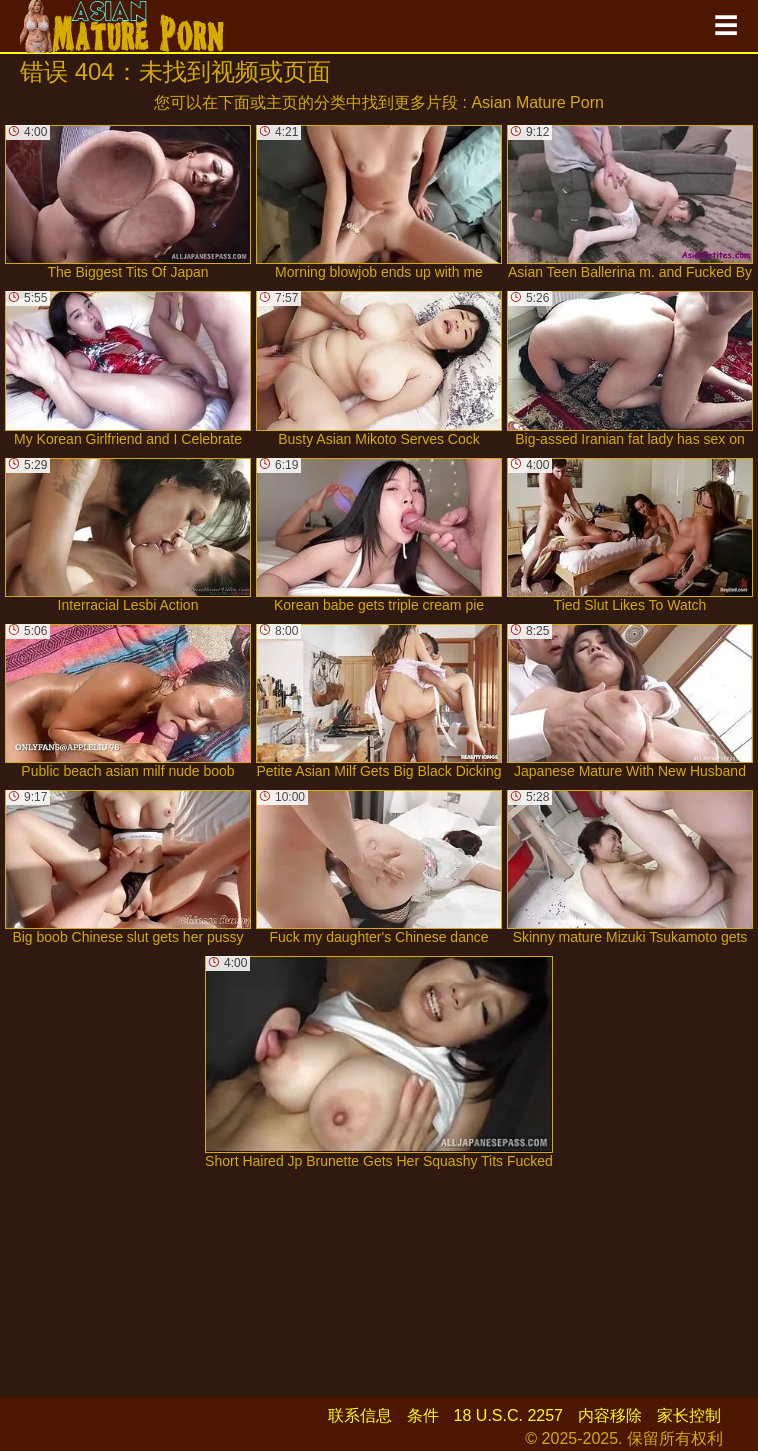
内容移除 (610, 1415)
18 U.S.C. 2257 (508, 1415)
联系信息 (360, 1415)
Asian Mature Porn (537, 102)
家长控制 (689, 1415)
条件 (423, 1415)
